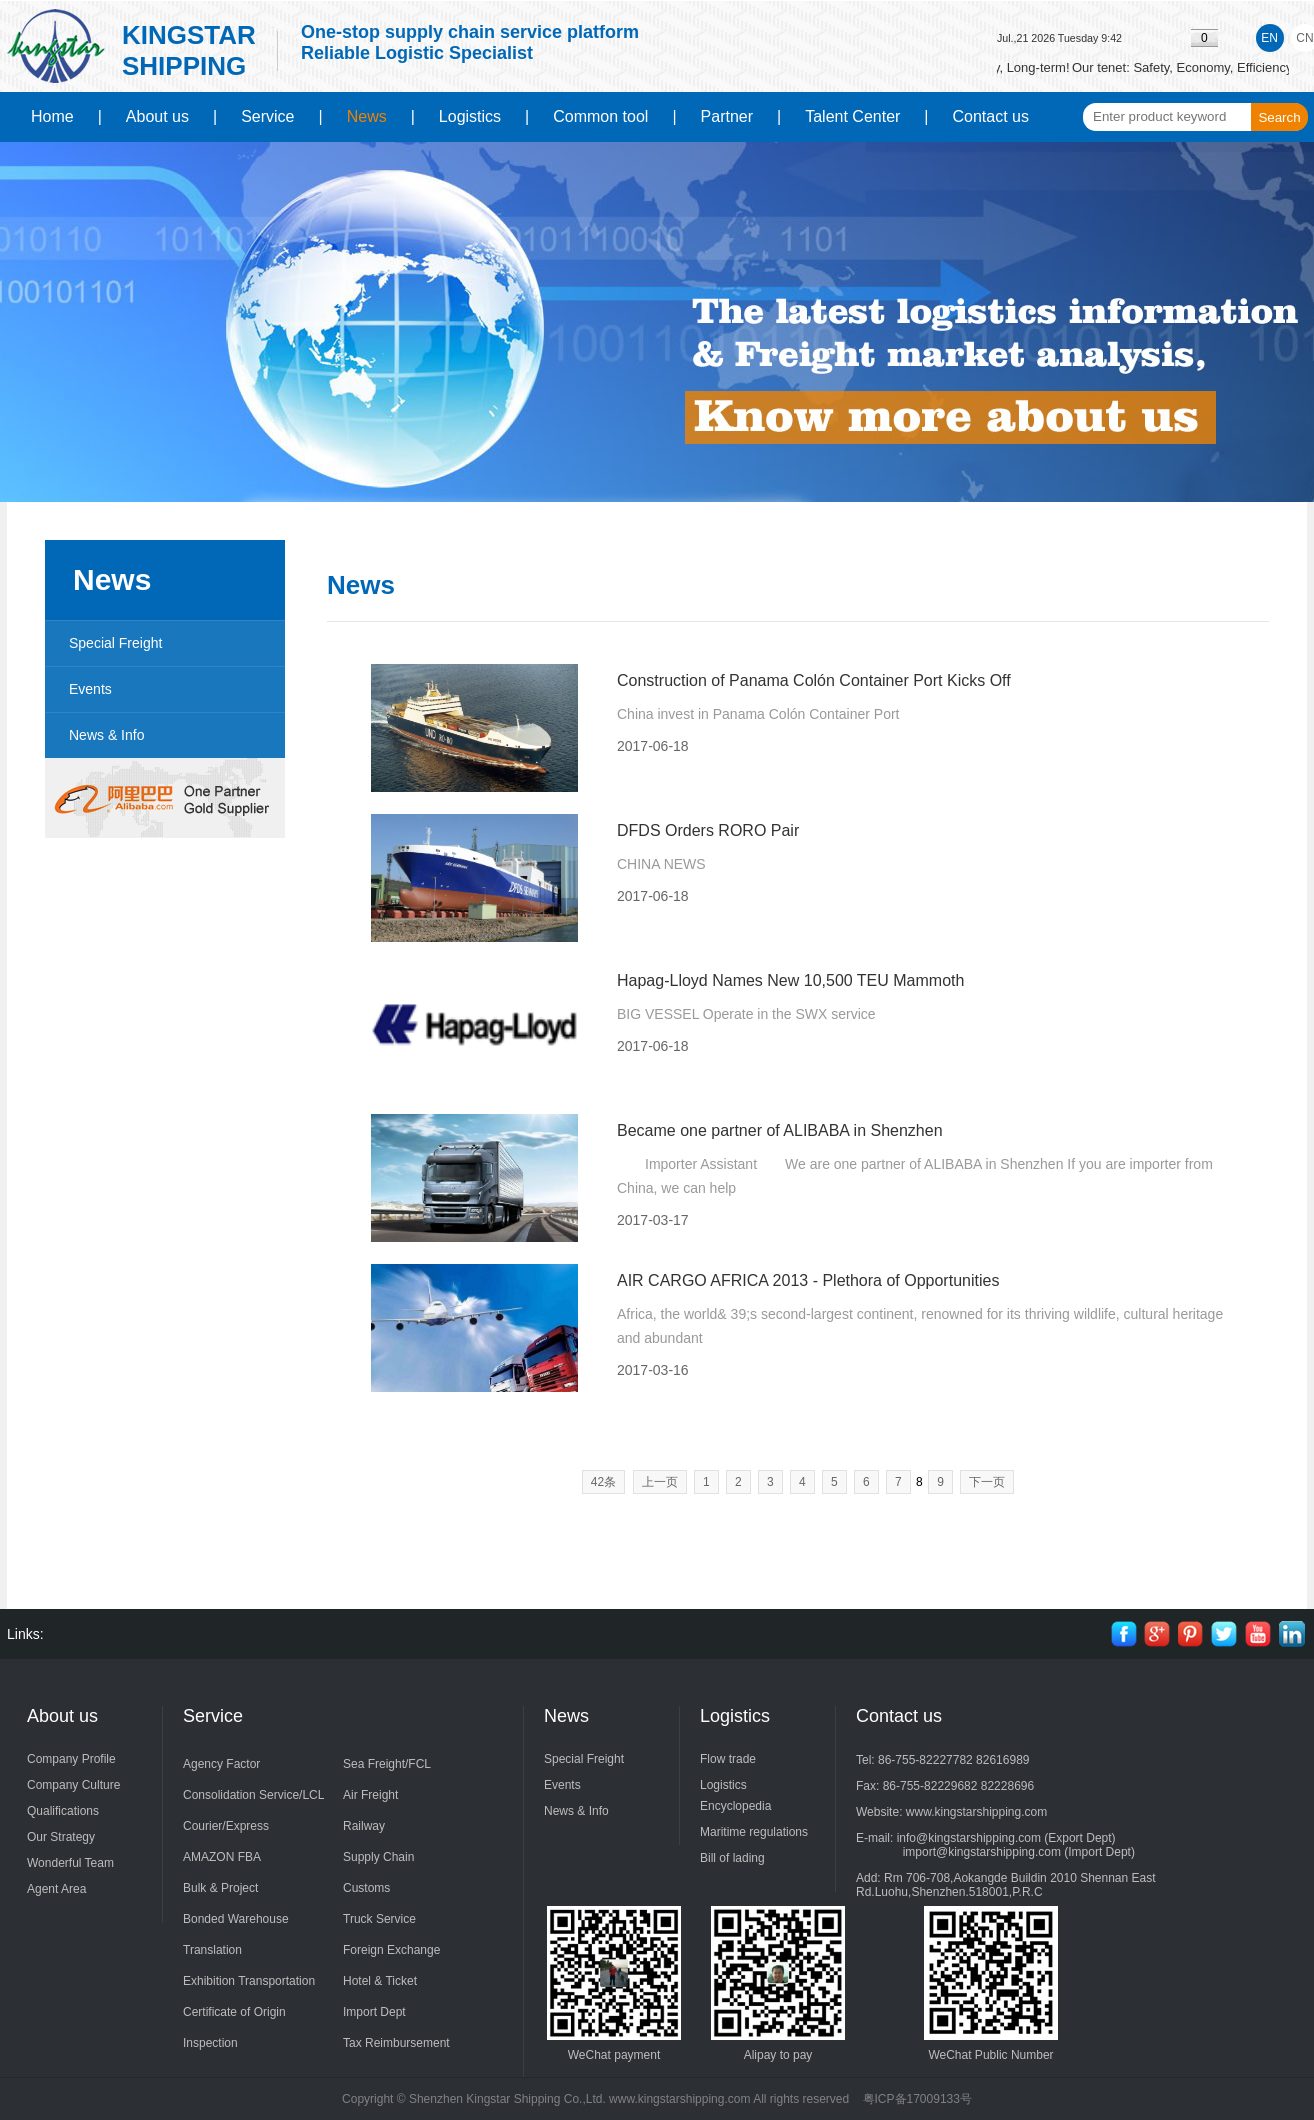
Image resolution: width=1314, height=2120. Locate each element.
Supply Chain (378, 1857)
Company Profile (71, 1759)
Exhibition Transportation (249, 1981)
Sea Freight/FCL (387, 1764)
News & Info (106, 735)
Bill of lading (732, 1858)
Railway (364, 1826)
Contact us (991, 116)
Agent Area (56, 1889)
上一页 (660, 1482)
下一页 (987, 1482)
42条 (603, 1482)
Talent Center (852, 116)
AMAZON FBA (222, 1857)
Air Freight (370, 1795)
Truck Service (379, 1919)
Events (90, 689)
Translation (212, 1950)
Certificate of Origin (234, 2012)
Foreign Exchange (391, 1950)
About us (157, 116)
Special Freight (115, 643)
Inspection (210, 2043)
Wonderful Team (70, 1863)
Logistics (470, 116)
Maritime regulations (754, 1832)
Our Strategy (61, 1837)
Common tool (600, 116)
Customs (366, 1888)
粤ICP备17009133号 (917, 2099)
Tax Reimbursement (396, 2043)
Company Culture (73, 1785)
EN (1269, 38)
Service (267, 116)
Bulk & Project (220, 1888)
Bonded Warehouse (236, 1919)
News (367, 116)
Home (52, 116)
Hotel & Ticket (380, 1981)
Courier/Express (226, 1826)
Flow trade (728, 1759)
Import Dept (374, 2012)
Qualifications (63, 1811)
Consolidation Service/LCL (253, 1795)
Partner (727, 116)
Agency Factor (221, 1764)
